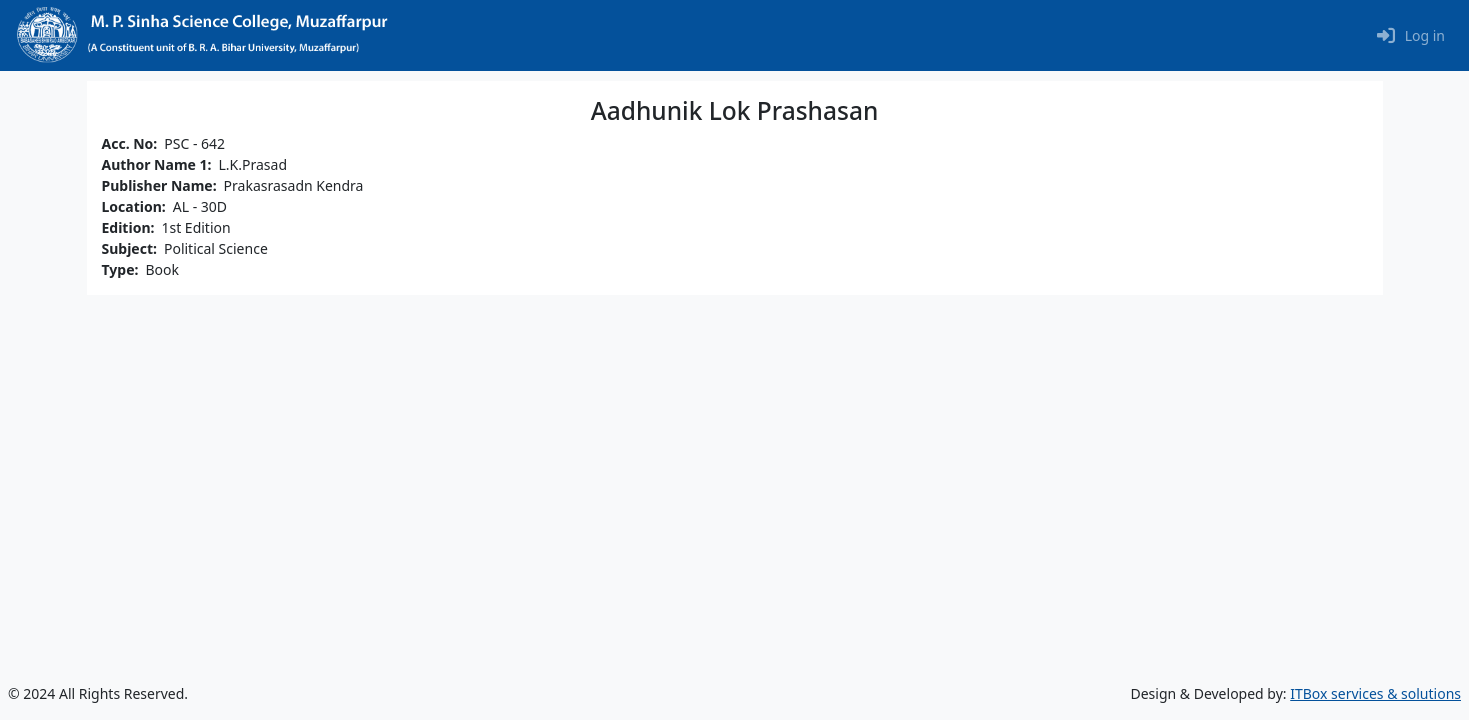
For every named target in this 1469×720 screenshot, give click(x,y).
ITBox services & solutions (1375, 693)
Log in (1425, 35)
